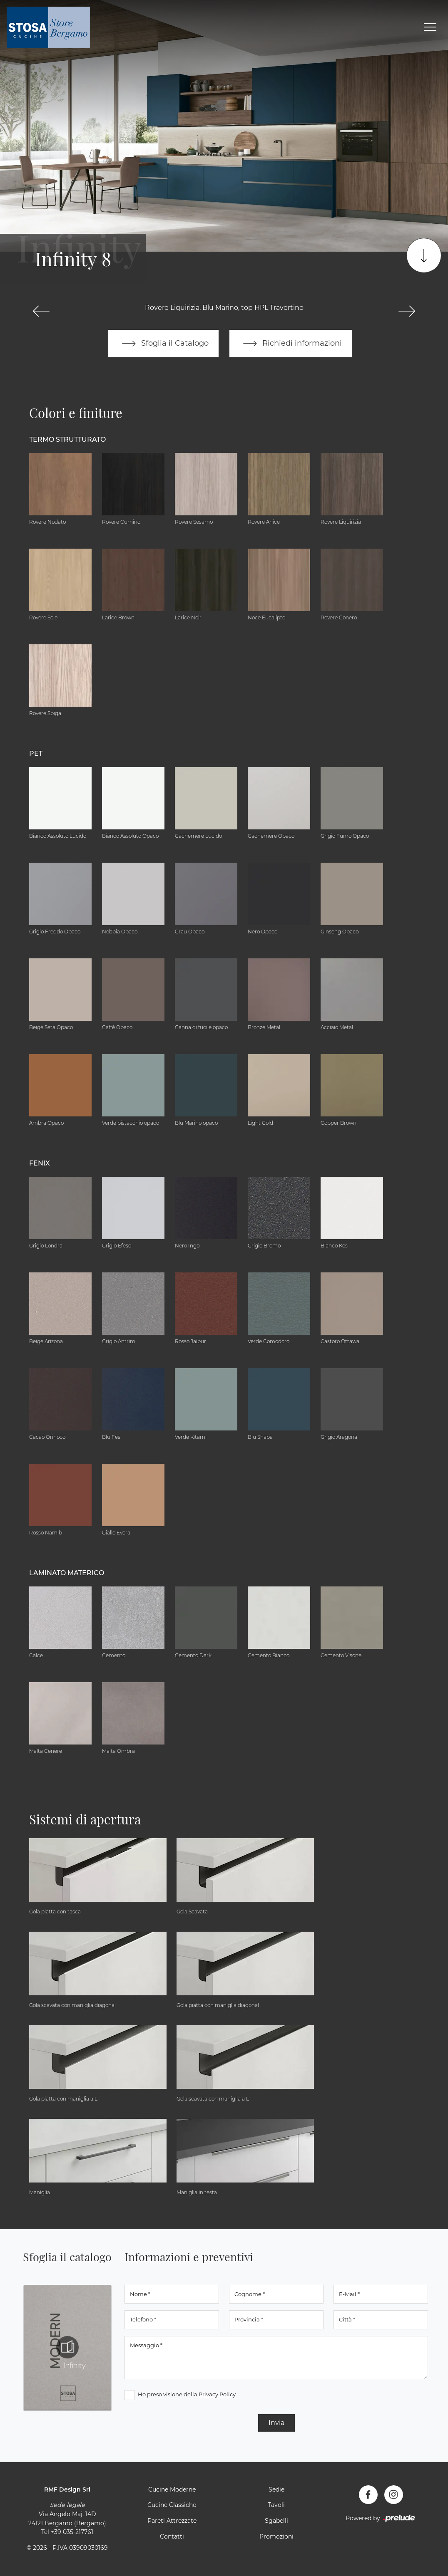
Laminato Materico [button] (66, 1573)
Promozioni (276, 2536)
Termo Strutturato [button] (67, 439)
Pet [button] (35, 753)
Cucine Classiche (171, 2505)
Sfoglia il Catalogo (163, 343)
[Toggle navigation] (430, 27)
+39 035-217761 (72, 2532)
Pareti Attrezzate (172, 2520)
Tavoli (276, 2505)
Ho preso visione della (187, 2394)
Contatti (172, 2536)
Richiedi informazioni (290, 343)
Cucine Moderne (172, 2489)
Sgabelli (276, 2520)
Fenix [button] (39, 1163)
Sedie (276, 2489)
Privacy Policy (217, 2394)
